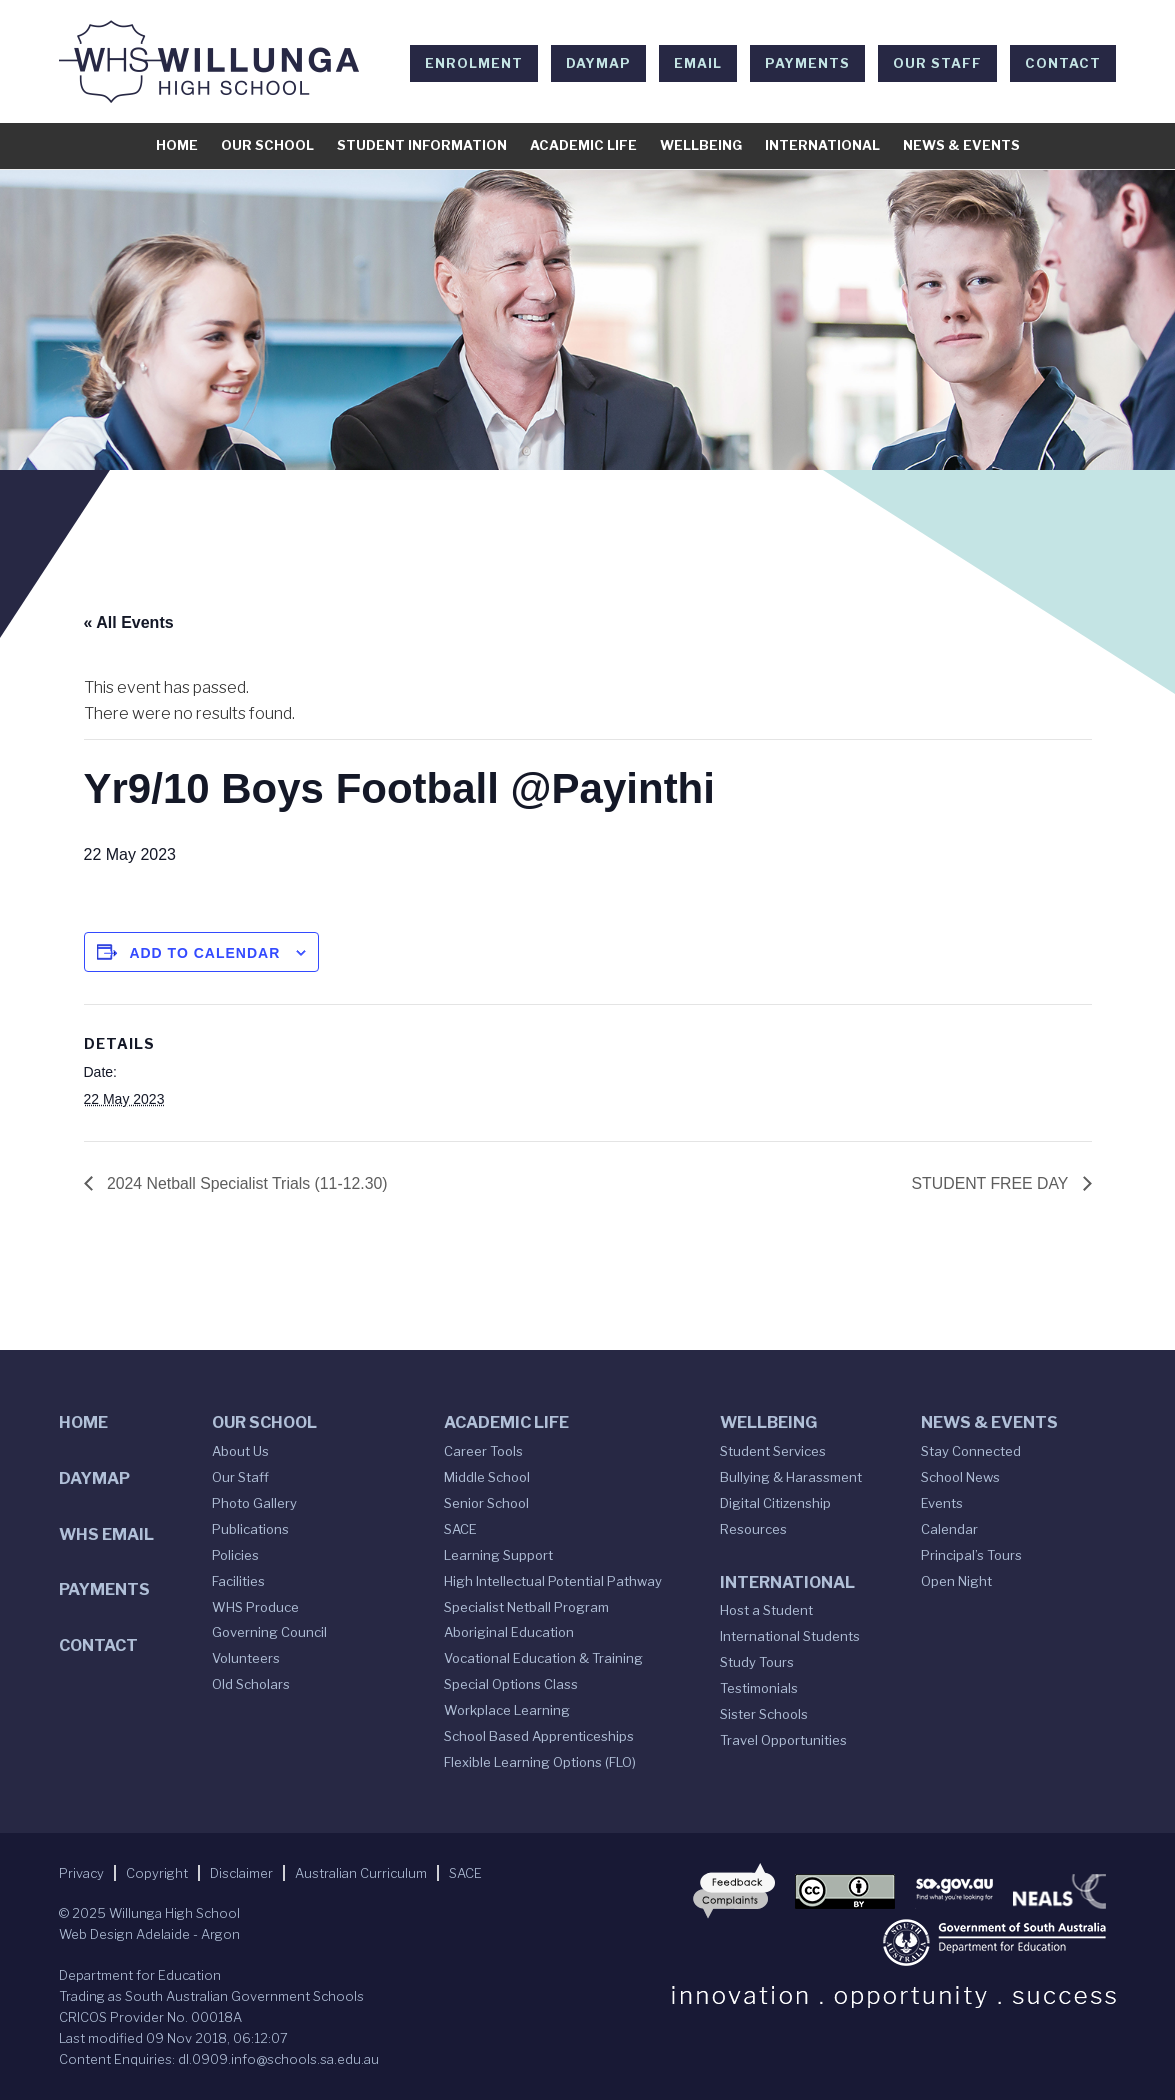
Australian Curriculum (361, 1873)
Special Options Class (511, 1685)
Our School (267, 145)
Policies (235, 1555)
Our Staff (937, 63)
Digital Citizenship (775, 1503)
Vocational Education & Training (543, 1659)
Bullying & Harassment (791, 1477)
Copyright (157, 1873)
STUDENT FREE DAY (991, 1182)
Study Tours (757, 1662)
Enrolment (474, 63)
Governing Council (269, 1633)
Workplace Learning (507, 1710)
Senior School (486, 1503)
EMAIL (698, 63)
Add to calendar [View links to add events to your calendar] (204, 953)
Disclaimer (241, 1873)
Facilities (238, 1581)
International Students (790, 1636)
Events (942, 1503)
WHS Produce (255, 1607)
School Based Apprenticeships (539, 1736)
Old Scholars (251, 1685)
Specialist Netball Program (526, 1607)
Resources (753, 1529)
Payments (807, 63)
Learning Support (498, 1555)
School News (960, 1477)
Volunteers (246, 1659)
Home (177, 145)
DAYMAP (598, 63)
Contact (1063, 63)
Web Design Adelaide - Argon (149, 1934)
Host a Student (766, 1611)
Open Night (956, 1581)
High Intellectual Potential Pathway (553, 1581)
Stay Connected (971, 1451)
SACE (460, 1529)
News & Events (961, 145)
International (822, 145)
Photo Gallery (254, 1503)
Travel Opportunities (783, 1740)
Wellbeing (701, 145)
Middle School (487, 1477)
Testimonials (759, 1688)
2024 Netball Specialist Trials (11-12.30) (247, 1182)
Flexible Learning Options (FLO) (540, 1762)
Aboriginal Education (509, 1633)
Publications (250, 1529)
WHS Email (106, 1534)
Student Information (422, 145)
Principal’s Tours (971, 1555)
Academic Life (583, 145)
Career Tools (483, 1451)
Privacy (81, 1873)
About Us (240, 1451)
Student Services (773, 1451)
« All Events (129, 622)
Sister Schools (764, 1714)
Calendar (949, 1529)
